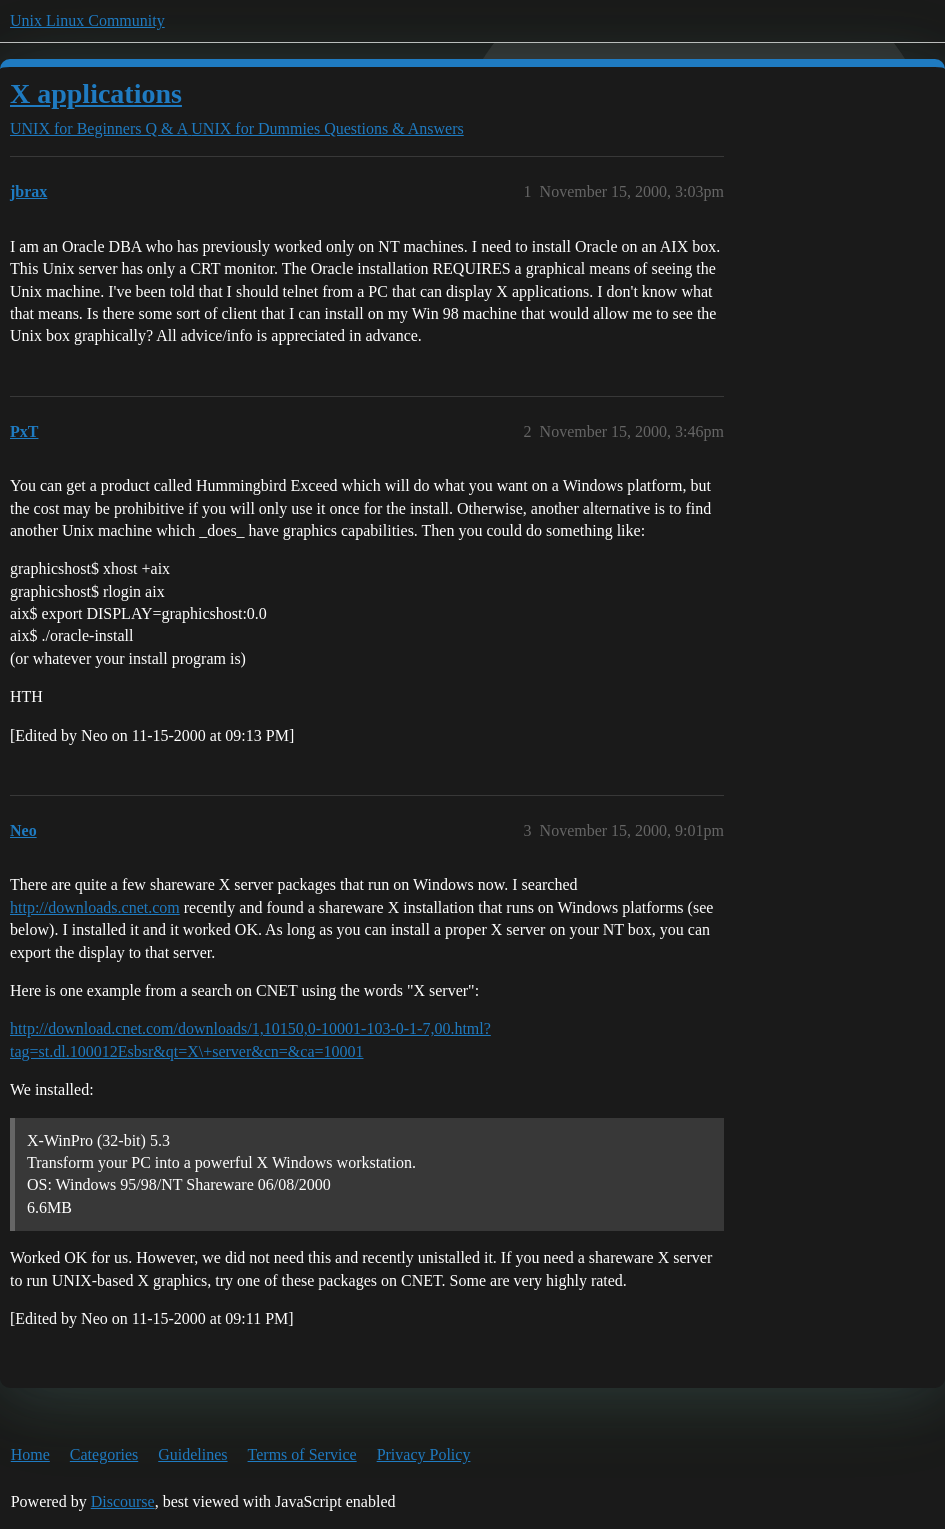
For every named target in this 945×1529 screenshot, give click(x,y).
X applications (96, 93)
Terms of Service (302, 1454)
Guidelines (192, 1454)
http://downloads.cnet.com (95, 907)
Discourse (123, 1501)
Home (30, 1454)
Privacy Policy (424, 1454)
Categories (104, 1454)
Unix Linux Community (87, 20)
